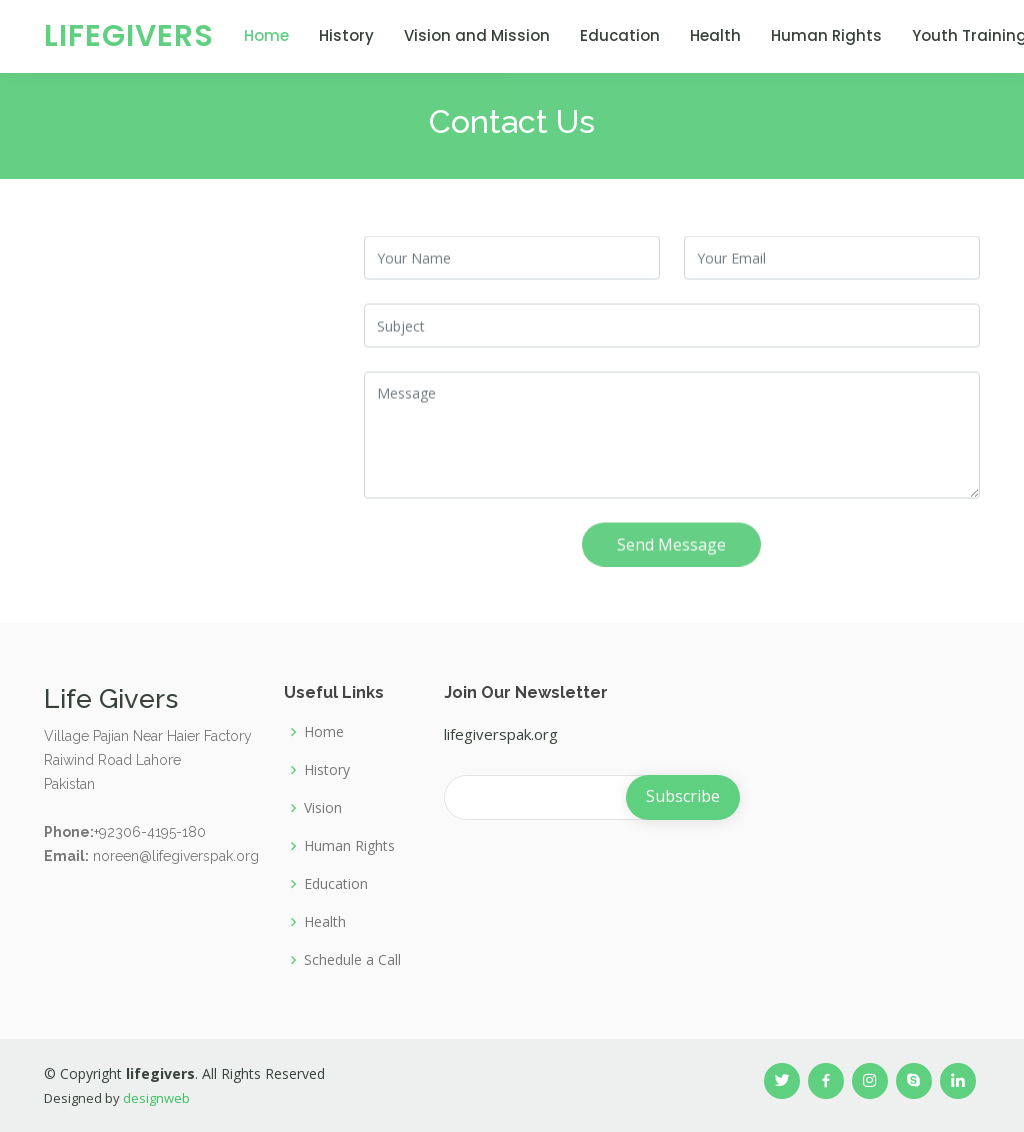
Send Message (671, 551)
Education (620, 35)
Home (266, 35)
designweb (156, 1098)
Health (715, 35)
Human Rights (826, 35)
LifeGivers (129, 36)
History (346, 35)
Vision (323, 808)
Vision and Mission (477, 35)
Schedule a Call (352, 960)
